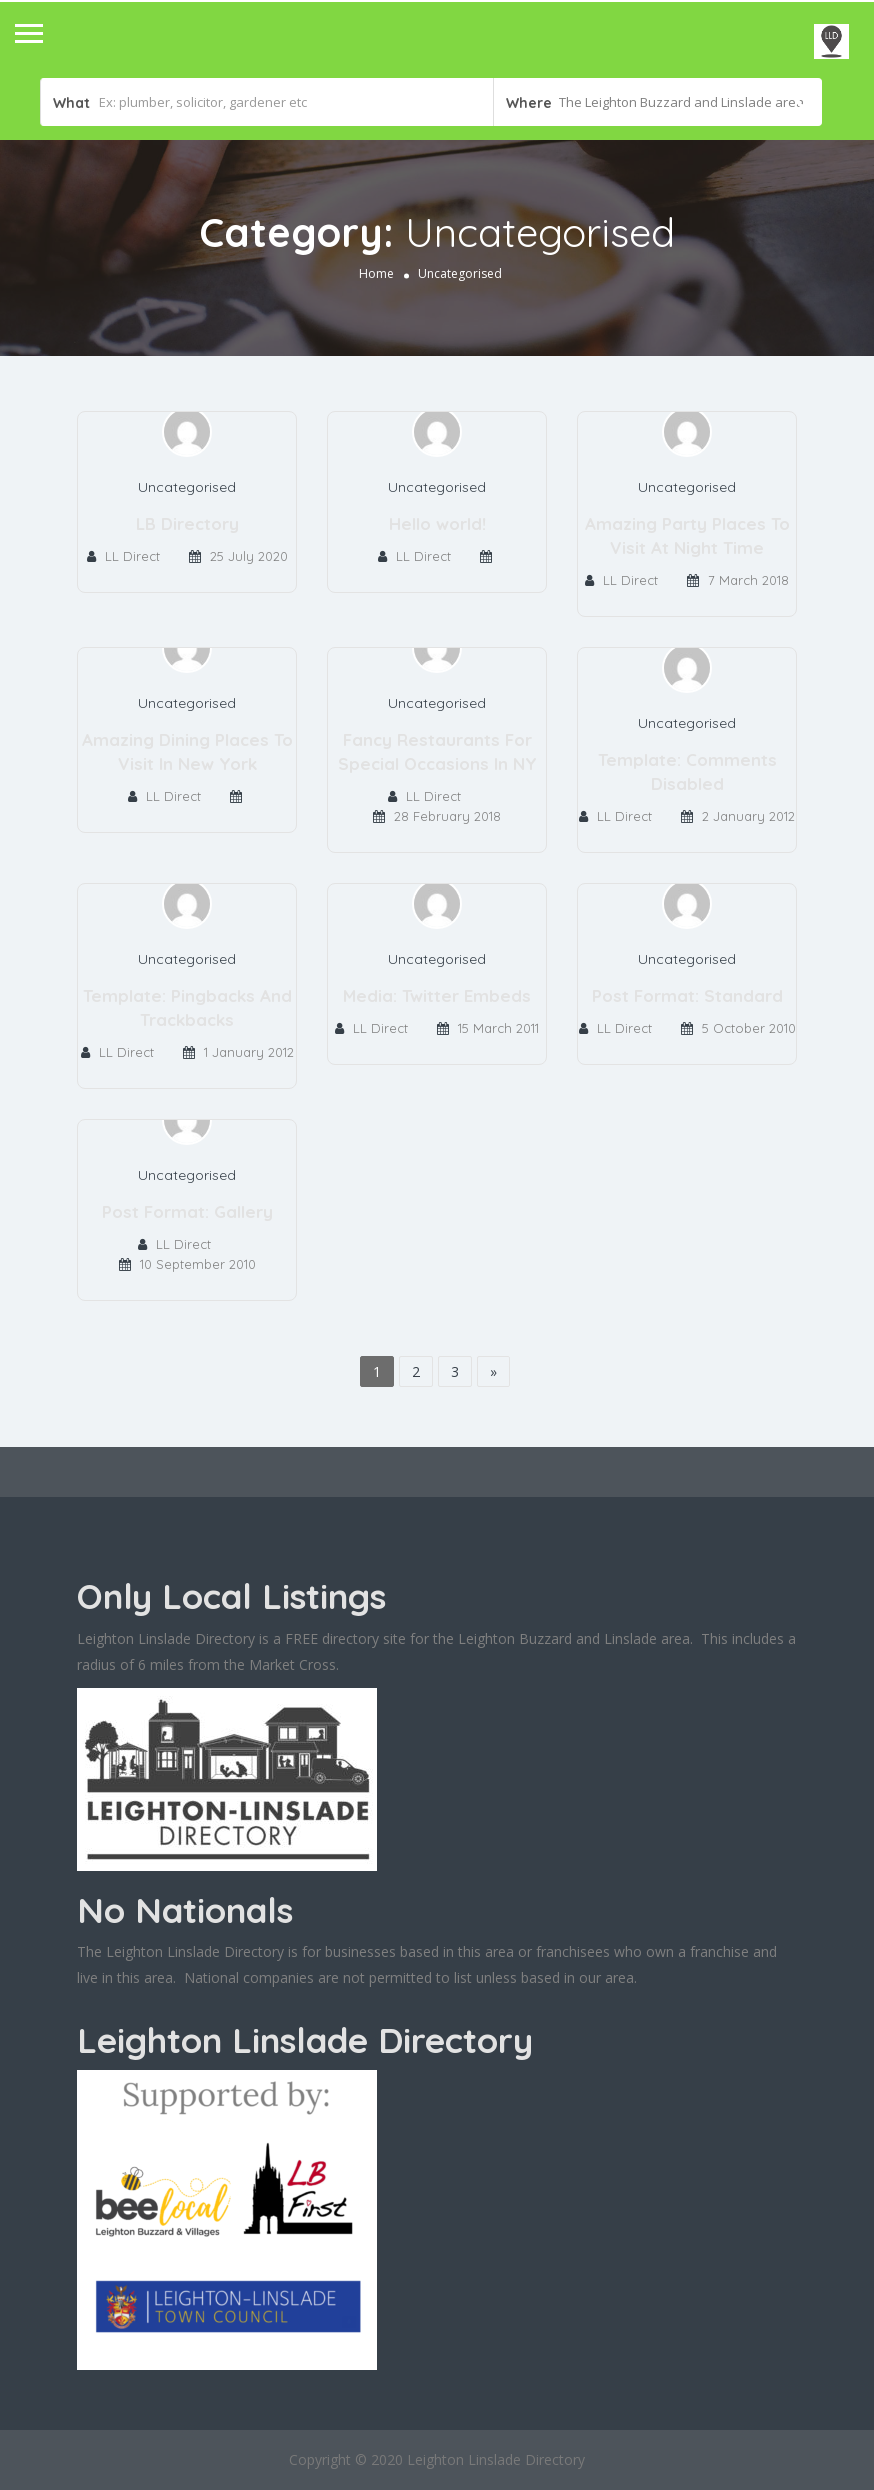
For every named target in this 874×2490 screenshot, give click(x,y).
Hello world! (437, 523)
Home (376, 273)
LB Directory (187, 523)
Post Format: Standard (687, 995)
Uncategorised (187, 487)
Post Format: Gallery (187, 1211)
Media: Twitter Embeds (437, 995)
